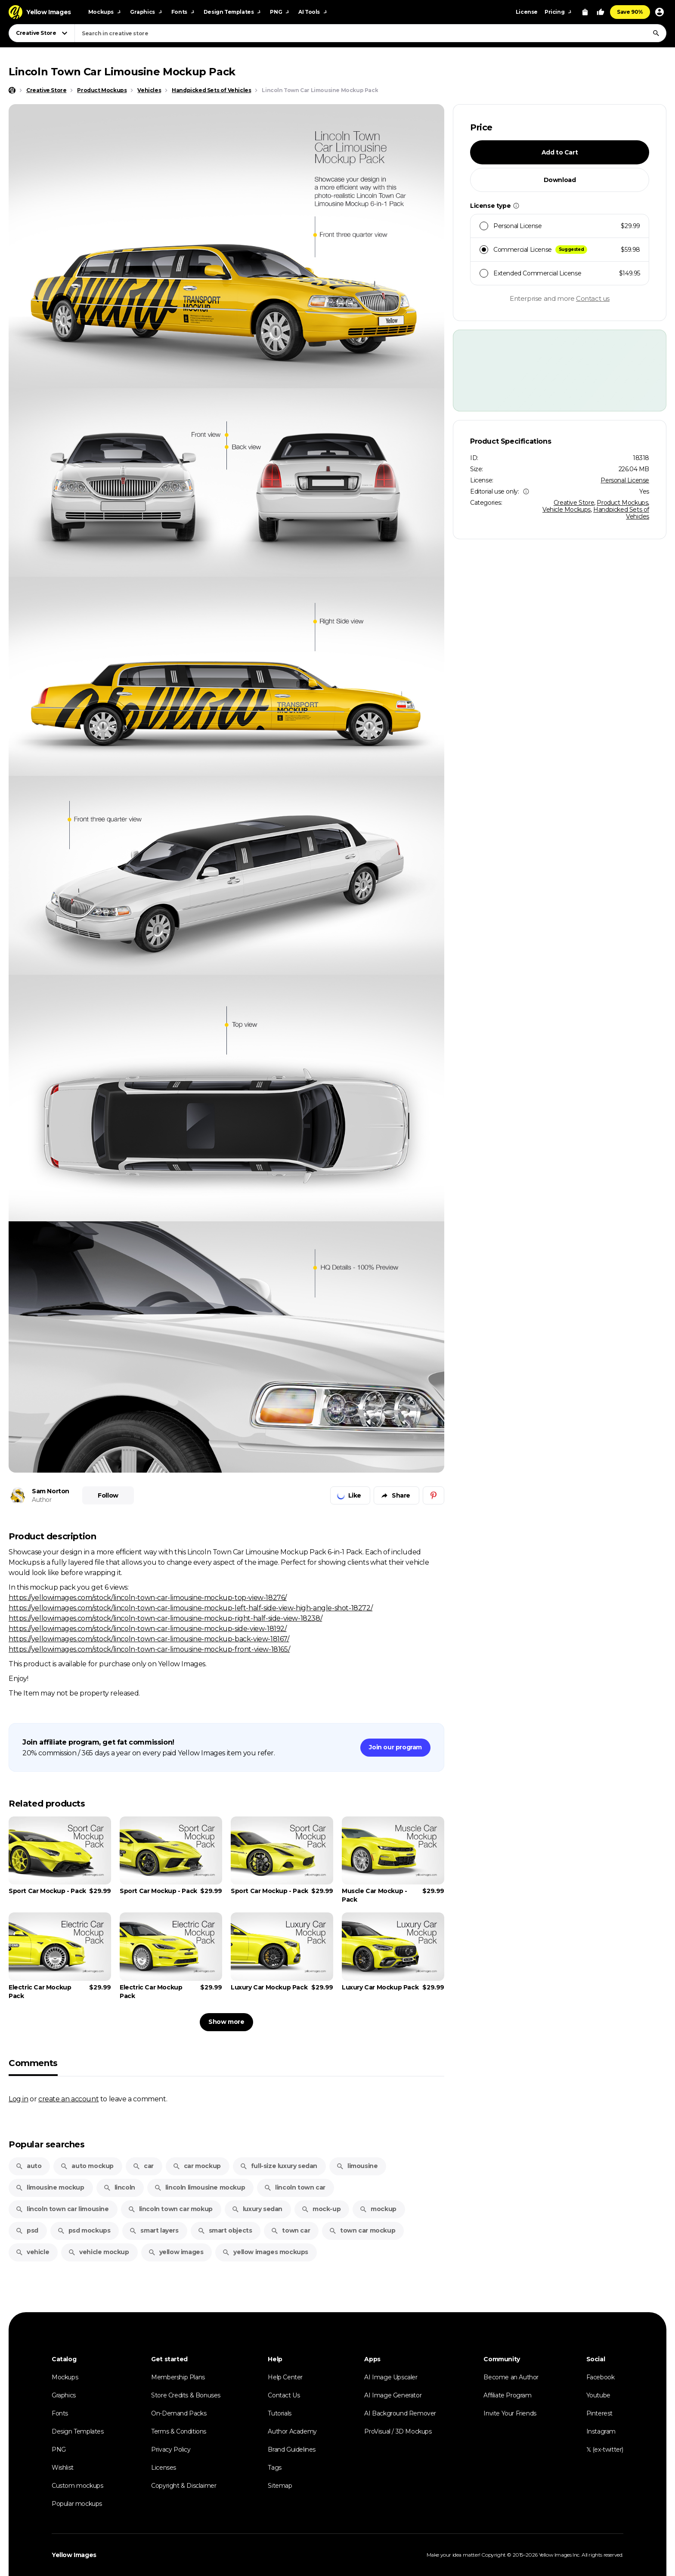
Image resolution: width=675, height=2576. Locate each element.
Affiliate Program (507, 2395)
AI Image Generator (392, 2395)
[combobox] (370, 33)
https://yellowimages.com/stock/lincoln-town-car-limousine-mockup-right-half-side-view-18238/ (165, 1618)
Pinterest (599, 2413)
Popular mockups (77, 2504)
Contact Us (284, 2395)
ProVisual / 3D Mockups (397, 2431)
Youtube (598, 2395)
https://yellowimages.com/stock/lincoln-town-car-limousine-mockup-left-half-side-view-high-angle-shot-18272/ (190, 1607)
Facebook (600, 2377)
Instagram (601, 2431)
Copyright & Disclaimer (183, 2486)
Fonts (60, 2413)
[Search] (656, 33)
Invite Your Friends (509, 2413)
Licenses (163, 2467)
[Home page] (12, 90)
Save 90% (630, 12)
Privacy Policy (170, 2449)
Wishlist (63, 2467)
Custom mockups (77, 2486)
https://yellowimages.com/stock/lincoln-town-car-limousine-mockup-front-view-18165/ (149, 1649)
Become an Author (511, 2377)
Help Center (285, 2377)
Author (42, 1500)
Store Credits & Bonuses (185, 2395)
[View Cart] (585, 12)
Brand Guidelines (292, 2449)
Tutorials (279, 2413)
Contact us (593, 298)
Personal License (625, 480)
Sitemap (280, 2486)
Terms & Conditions (178, 2431)
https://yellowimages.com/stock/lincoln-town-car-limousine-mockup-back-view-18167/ (149, 1638)
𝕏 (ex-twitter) (604, 2449)
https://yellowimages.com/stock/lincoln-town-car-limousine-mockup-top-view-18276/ (148, 1597)
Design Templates (78, 2431)
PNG (59, 2449)
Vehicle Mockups (566, 509)
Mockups (65, 2377)
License (527, 12)
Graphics (64, 2395)
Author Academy (292, 2431)
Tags (274, 2467)
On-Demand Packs (178, 2413)
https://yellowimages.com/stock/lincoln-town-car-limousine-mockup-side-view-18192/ (148, 1628)
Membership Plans (178, 2377)
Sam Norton (50, 1491)
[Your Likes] (600, 12)
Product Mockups (622, 503)
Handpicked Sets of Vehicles (621, 513)
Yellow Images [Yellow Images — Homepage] (74, 2555)
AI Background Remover (400, 2413)
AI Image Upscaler (390, 2377)
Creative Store (574, 503)
